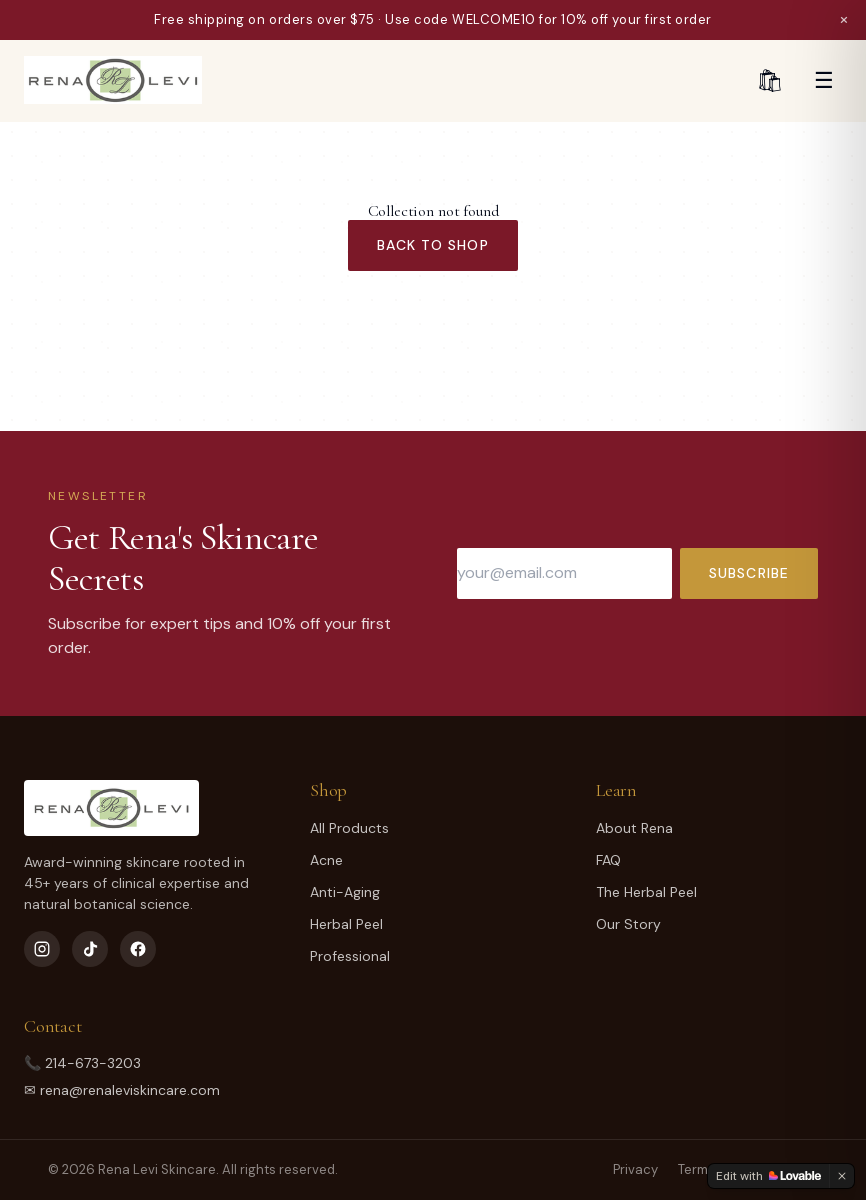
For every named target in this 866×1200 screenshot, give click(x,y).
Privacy (635, 1169)
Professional (350, 956)
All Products (349, 828)
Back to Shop (432, 245)
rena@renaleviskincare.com (130, 1090)
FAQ (608, 860)
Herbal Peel (346, 924)
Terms (696, 1169)
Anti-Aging (345, 892)
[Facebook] (138, 949)
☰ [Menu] (824, 80)
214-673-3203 (93, 1063)
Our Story (628, 924)
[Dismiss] (842, 1176)
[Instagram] (42, 949)
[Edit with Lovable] (768, 1176)
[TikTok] (90, 949)
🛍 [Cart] (770, 80)
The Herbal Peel (646, 892)
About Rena (634, 828)
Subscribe (749, 573)
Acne (326, 860)
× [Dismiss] (844, 19)
